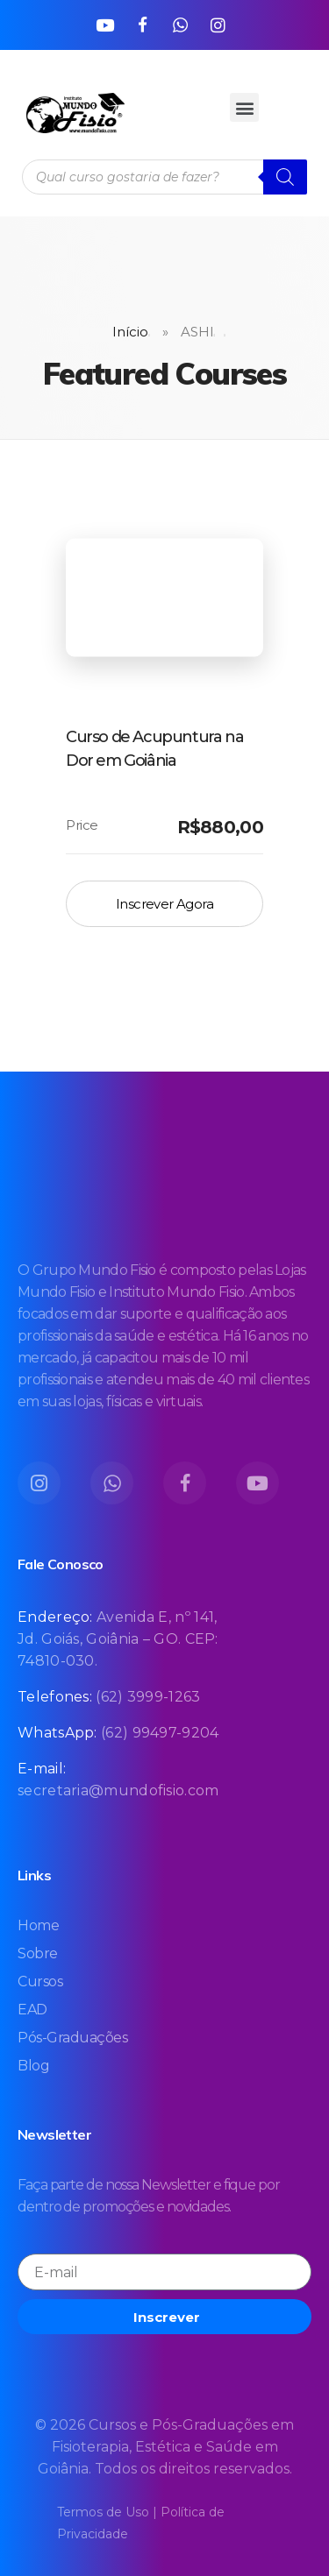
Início (130, 331)
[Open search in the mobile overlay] (164, 177)
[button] (244, 107)
